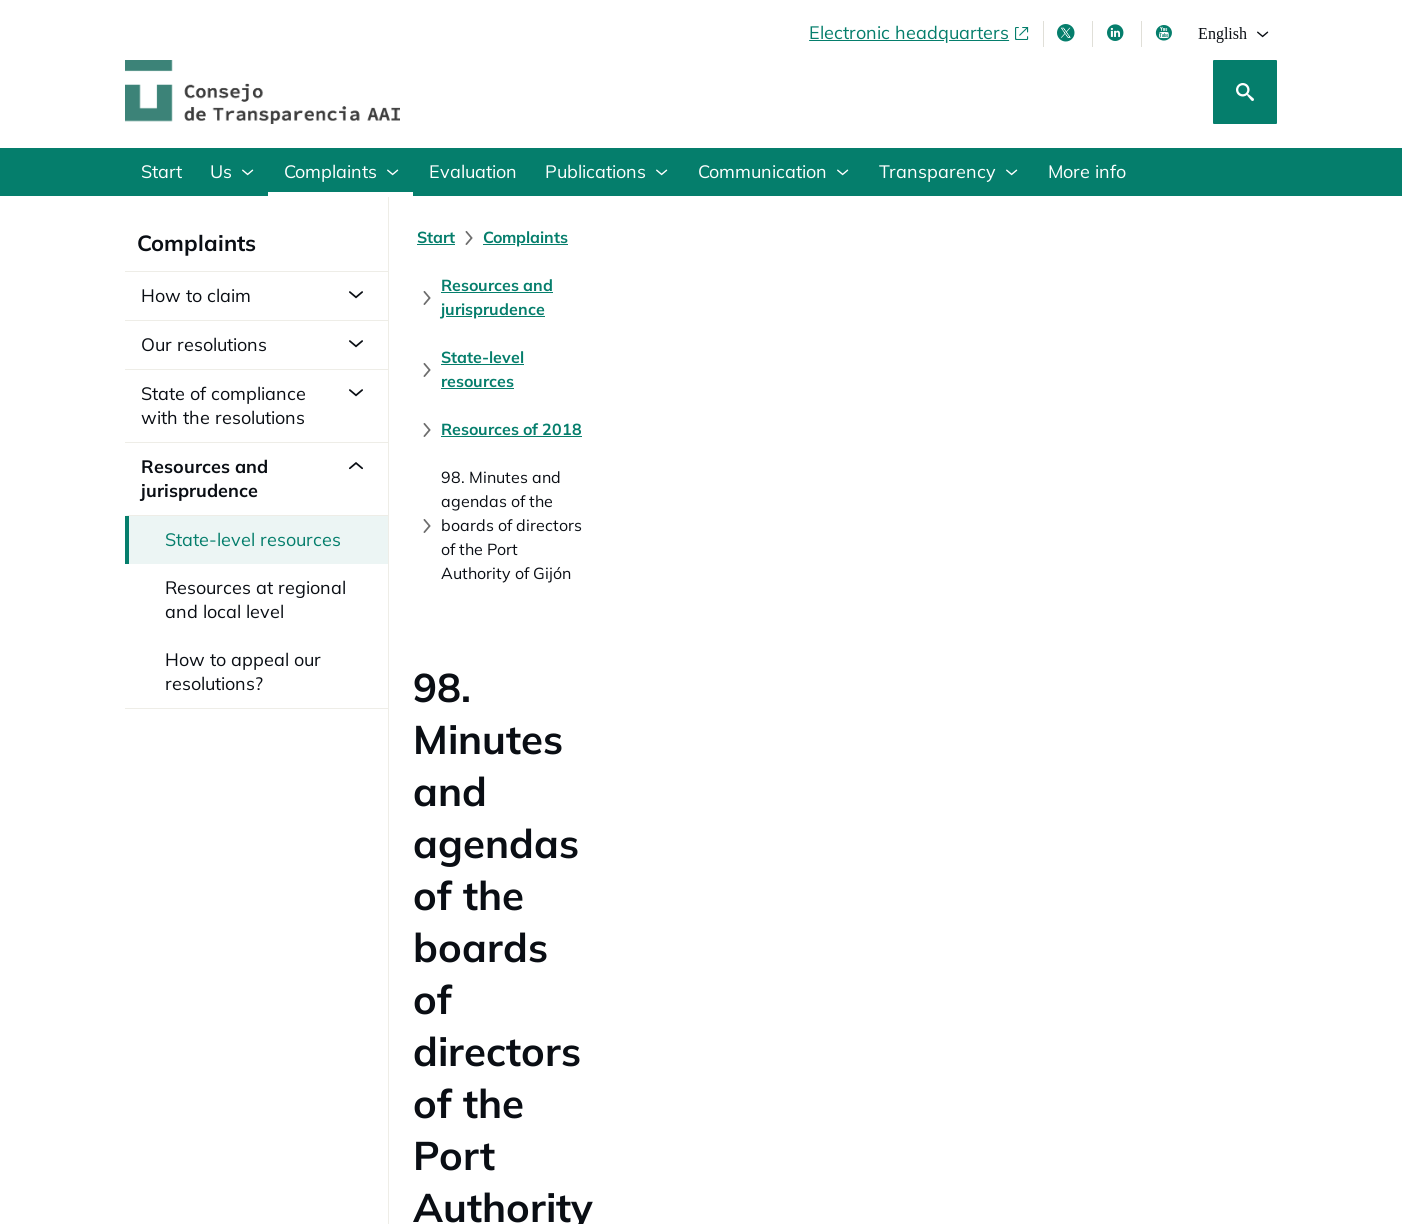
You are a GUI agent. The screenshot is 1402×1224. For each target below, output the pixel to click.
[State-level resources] (924, 237)
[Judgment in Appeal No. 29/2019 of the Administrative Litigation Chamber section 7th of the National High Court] (842, 871)
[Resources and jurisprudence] (706, 237)
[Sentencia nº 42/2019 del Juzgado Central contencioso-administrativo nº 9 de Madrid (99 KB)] (768, 840)
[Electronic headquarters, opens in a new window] (920, 33)
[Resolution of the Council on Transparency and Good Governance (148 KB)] (698, 809)
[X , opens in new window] (1068, 33)
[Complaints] (525, 237)
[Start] (436, 237)
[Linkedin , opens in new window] (1117, 33)
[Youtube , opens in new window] (1166, 33)
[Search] (1245, 92)
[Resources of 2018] (1102, 237)
